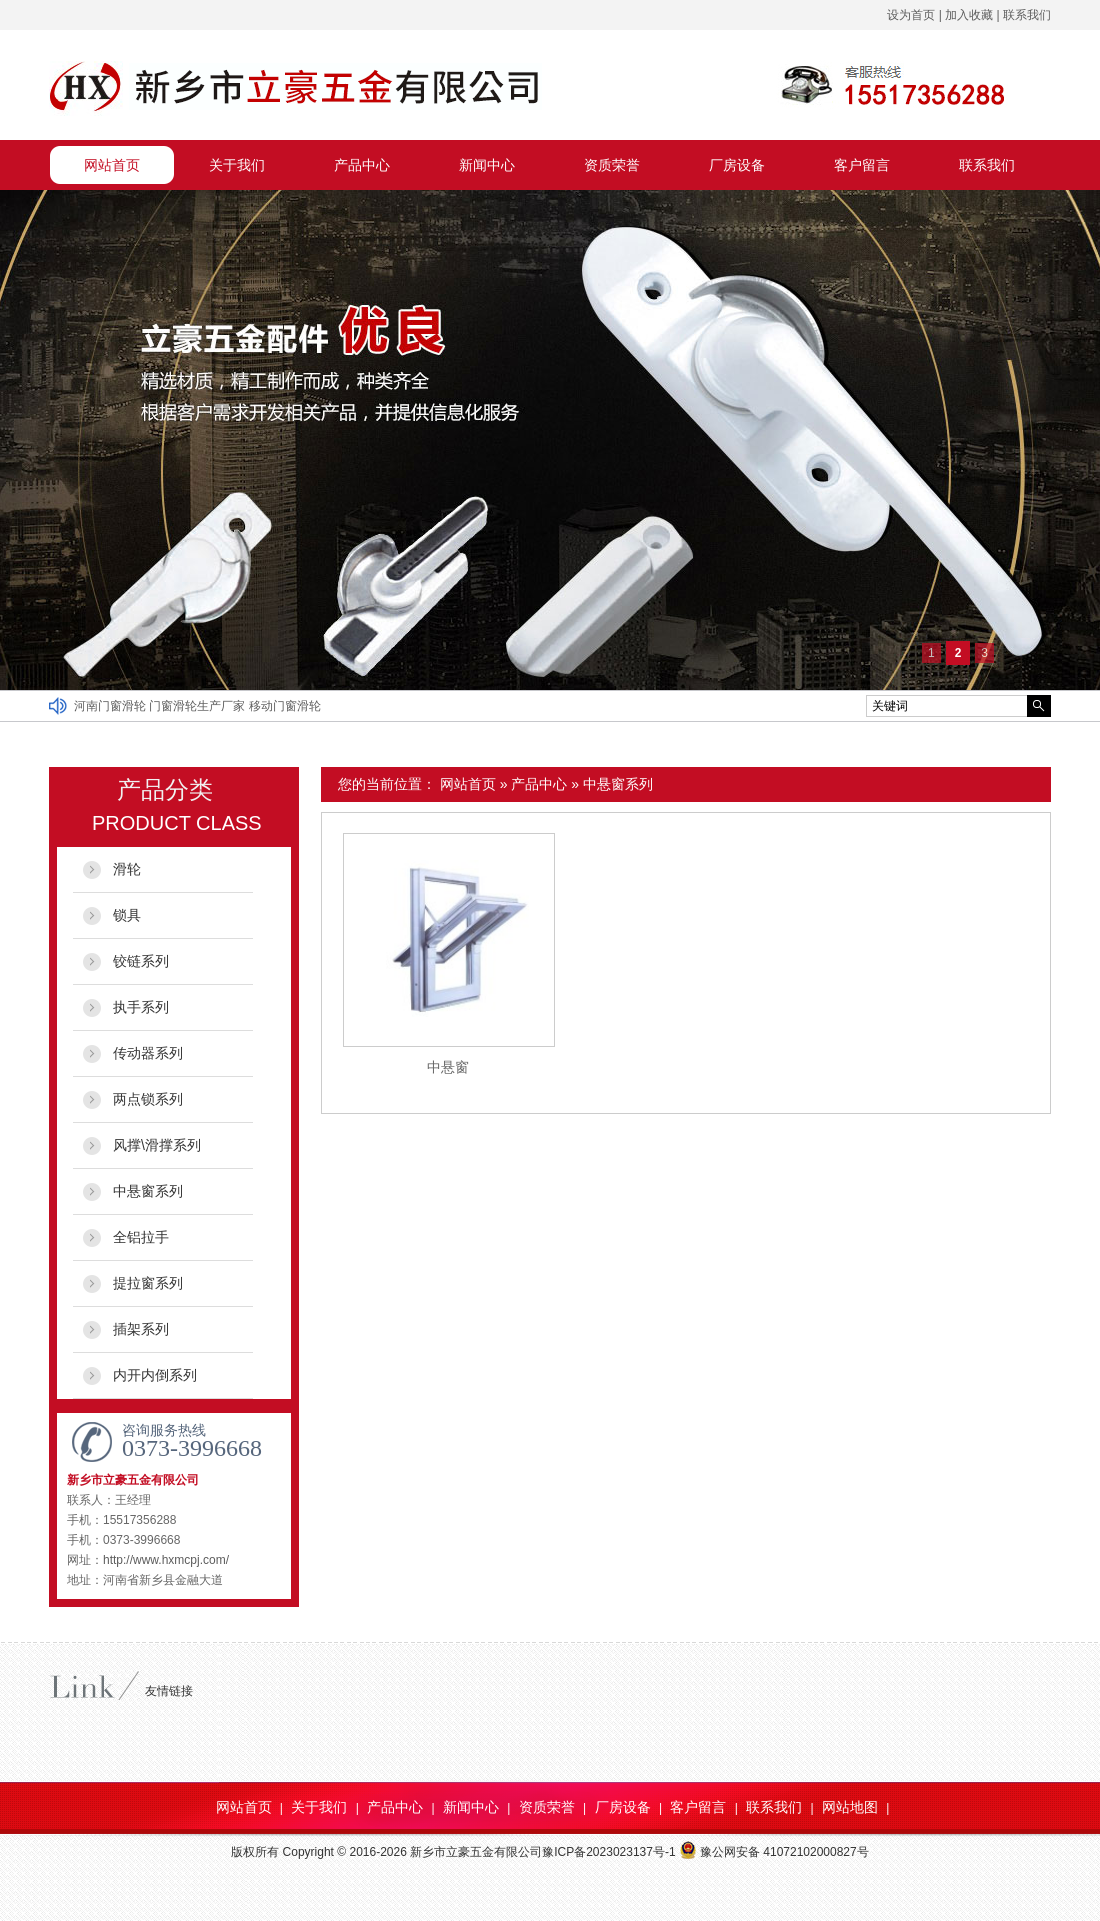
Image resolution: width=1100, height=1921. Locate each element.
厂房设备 (737, 165)
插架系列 (141, 1329)
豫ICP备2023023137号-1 (608, 1852)
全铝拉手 (141, 1237)
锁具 (127, 915)
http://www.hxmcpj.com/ (166, 1560)
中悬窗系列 (618, 784)
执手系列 (141, 1007)
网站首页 (112, 165)
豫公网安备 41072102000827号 (774, 1852)
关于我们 (237, 165)
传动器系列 (148, 1053)
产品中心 (362, 165)
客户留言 (862, 165)
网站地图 (850, 1807)
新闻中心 (487, 165)
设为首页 (911, 15)
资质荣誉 (612, 165)
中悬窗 (448, 1067)
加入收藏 (969, 15)
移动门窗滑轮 (285, 706)
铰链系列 (141, 961)
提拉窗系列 (148, 1283)
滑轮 (127, 869)
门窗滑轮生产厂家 (198, 706)
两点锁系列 (148, 1099)
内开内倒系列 (155, 1375)
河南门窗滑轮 (111, 706)
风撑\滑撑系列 (157, 1145)
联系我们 (1027, 15)
